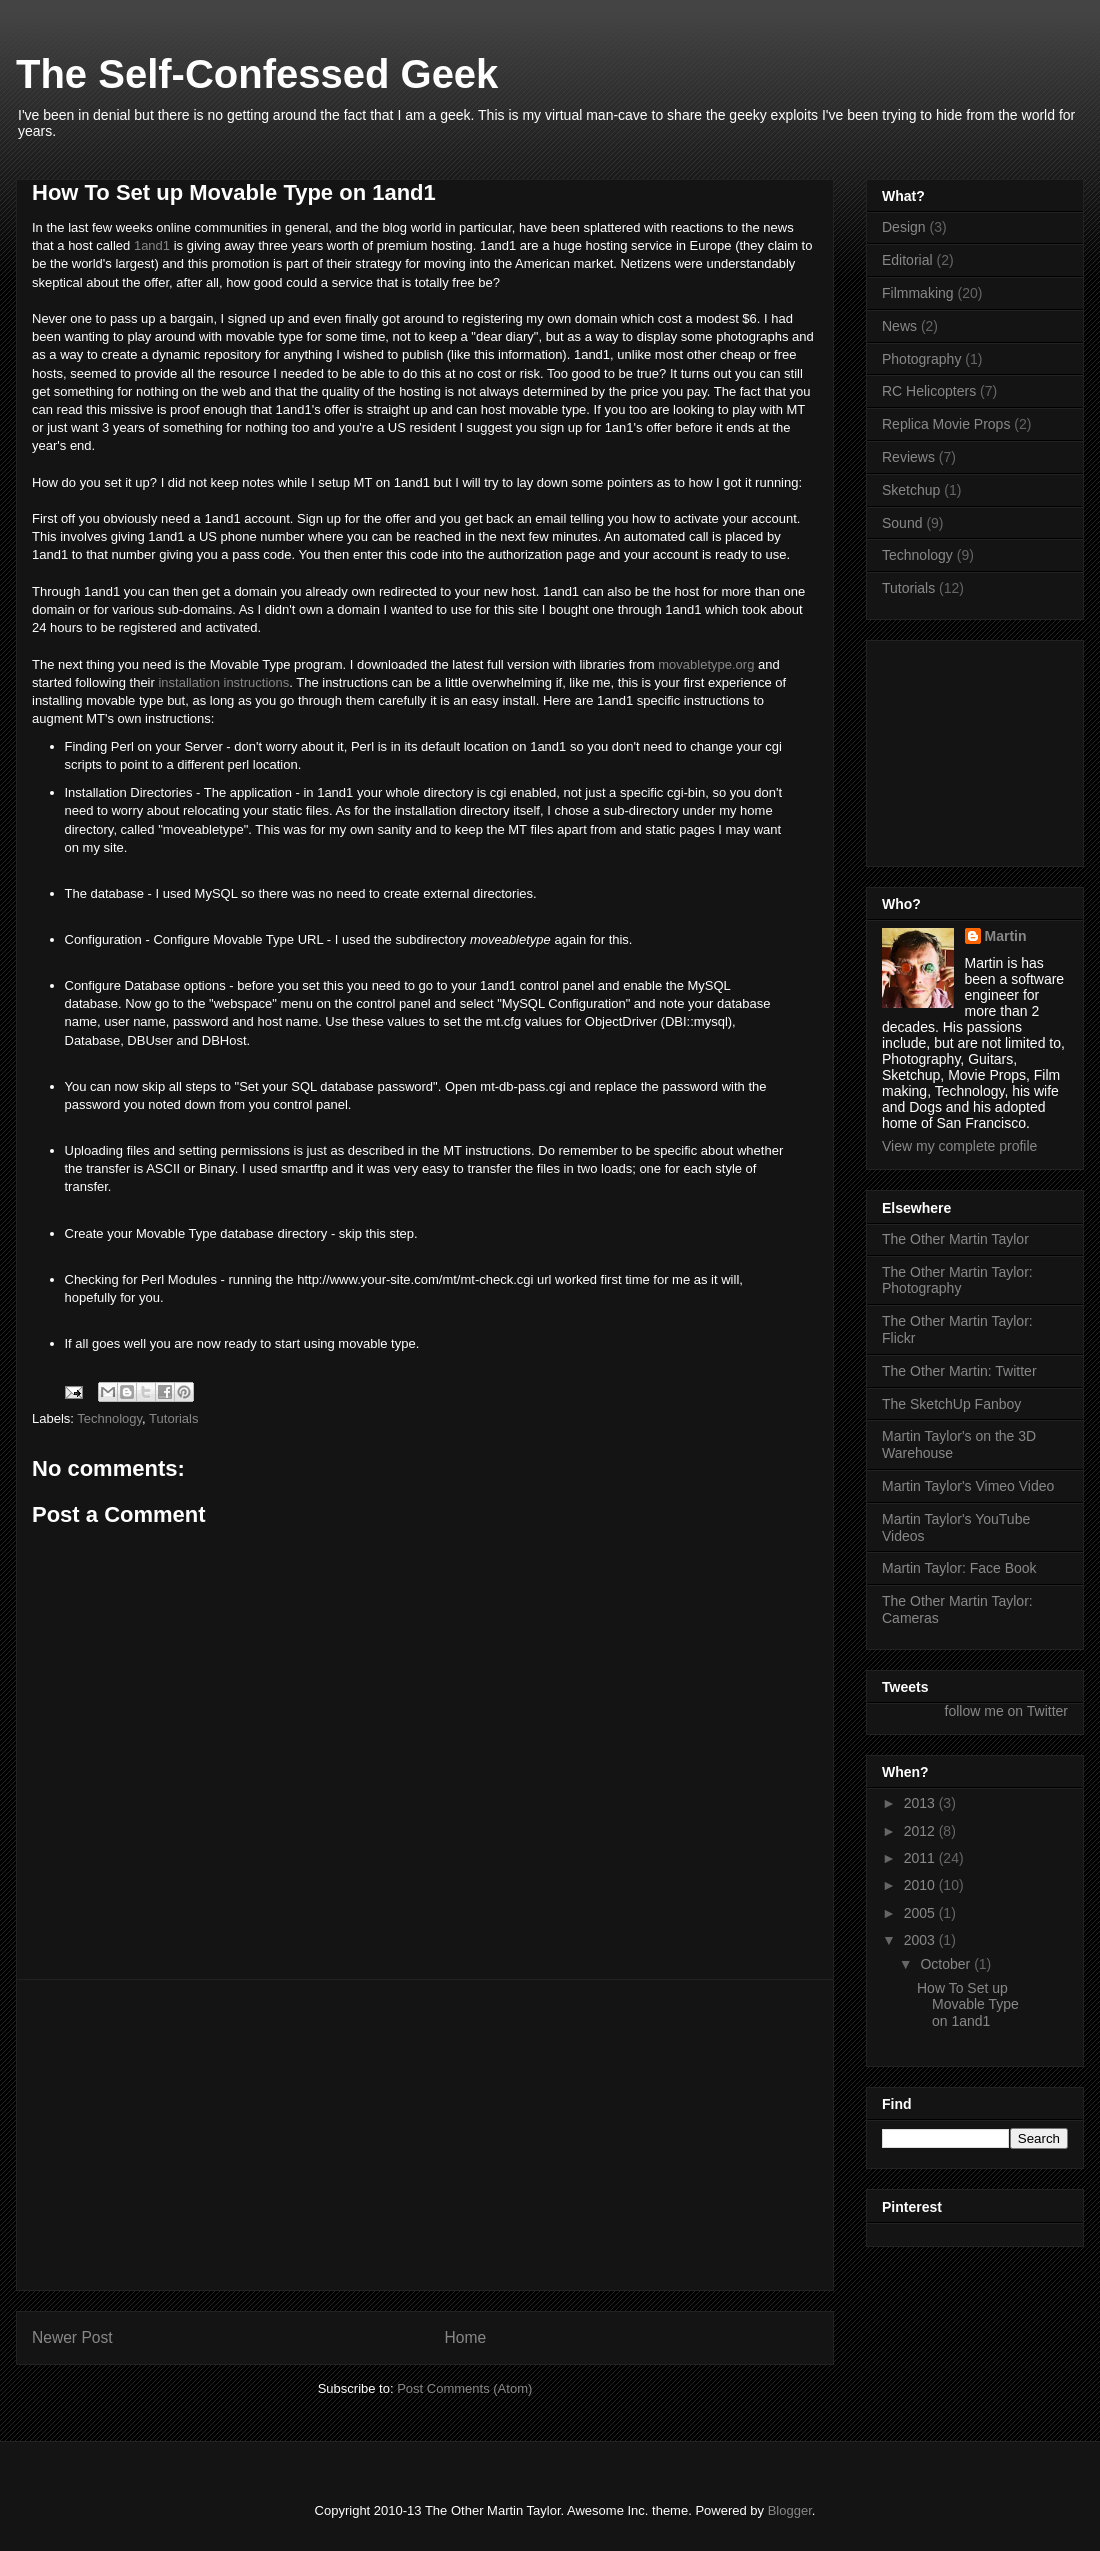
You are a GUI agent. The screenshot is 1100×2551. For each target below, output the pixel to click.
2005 (921, 1913)
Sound (902, 523)
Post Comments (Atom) (464, 2388)
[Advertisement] (425, 2135)
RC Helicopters (929, 391)
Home (466, 2337)
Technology (109, 1418)
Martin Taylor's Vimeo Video (968, 1486)
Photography (921, 359)
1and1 (152, 245)
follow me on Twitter (1006, 1711)
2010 (921, 1885)
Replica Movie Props (946, 424)
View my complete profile (959, 1146)
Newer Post (72, 2337)
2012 (921, 1831)
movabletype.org (706, 664)
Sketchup (911, 490)
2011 (921, 1858)
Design (904, 227)
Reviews (908, 457)
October (947, 1964)
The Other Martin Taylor (955, 1239)
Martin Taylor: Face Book (959, 1568)
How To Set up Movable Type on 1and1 (968, 2005)
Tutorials (173, 1418)
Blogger (790, 2510)
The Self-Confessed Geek (257, 74)
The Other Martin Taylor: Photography (957, 1280)
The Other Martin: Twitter (959, 1371)
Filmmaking (918, 293)
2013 (921, 1803)
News (899, 326)
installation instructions (223, 682)
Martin (1006, 936)
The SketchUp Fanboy (951, 1404)
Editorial (907, 260)
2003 (921, 1940)
